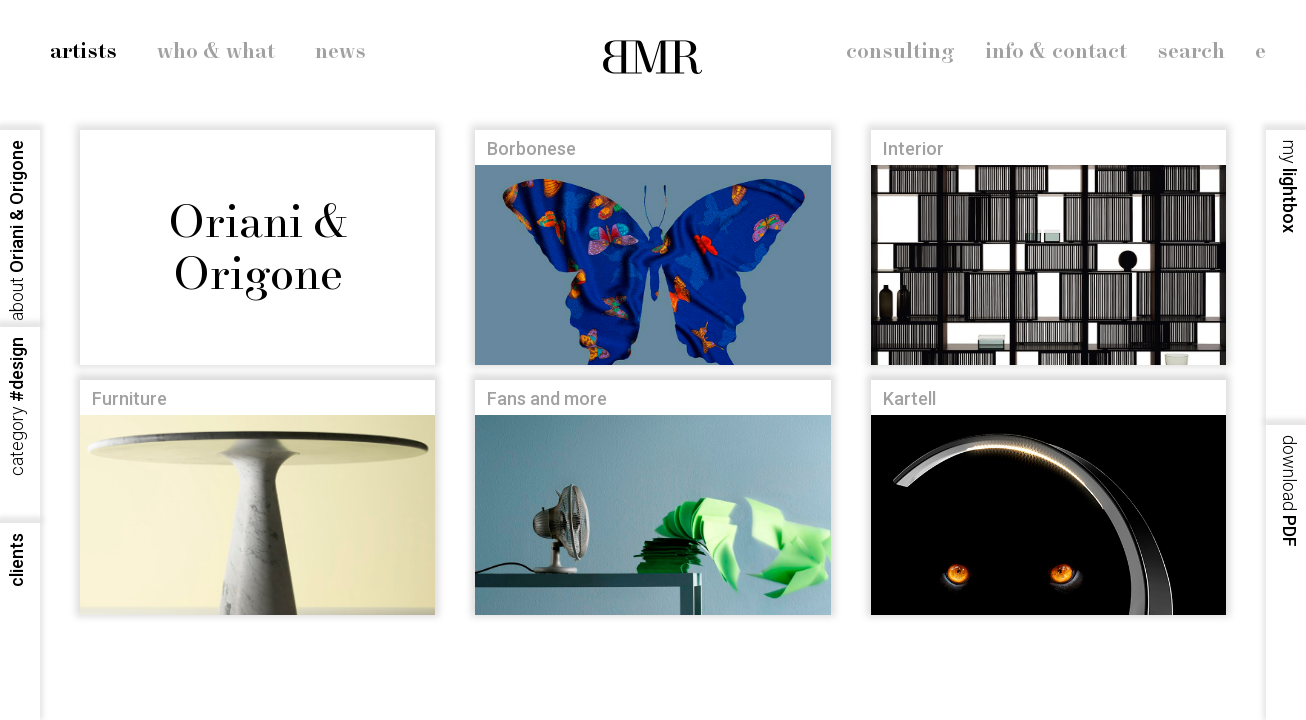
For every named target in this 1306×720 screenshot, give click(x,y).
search (1191, 52)
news (340, 52)
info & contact (1056, 52)
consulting (900, 52)
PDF (1289, 491)
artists (83, 52)
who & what (216, 52)
